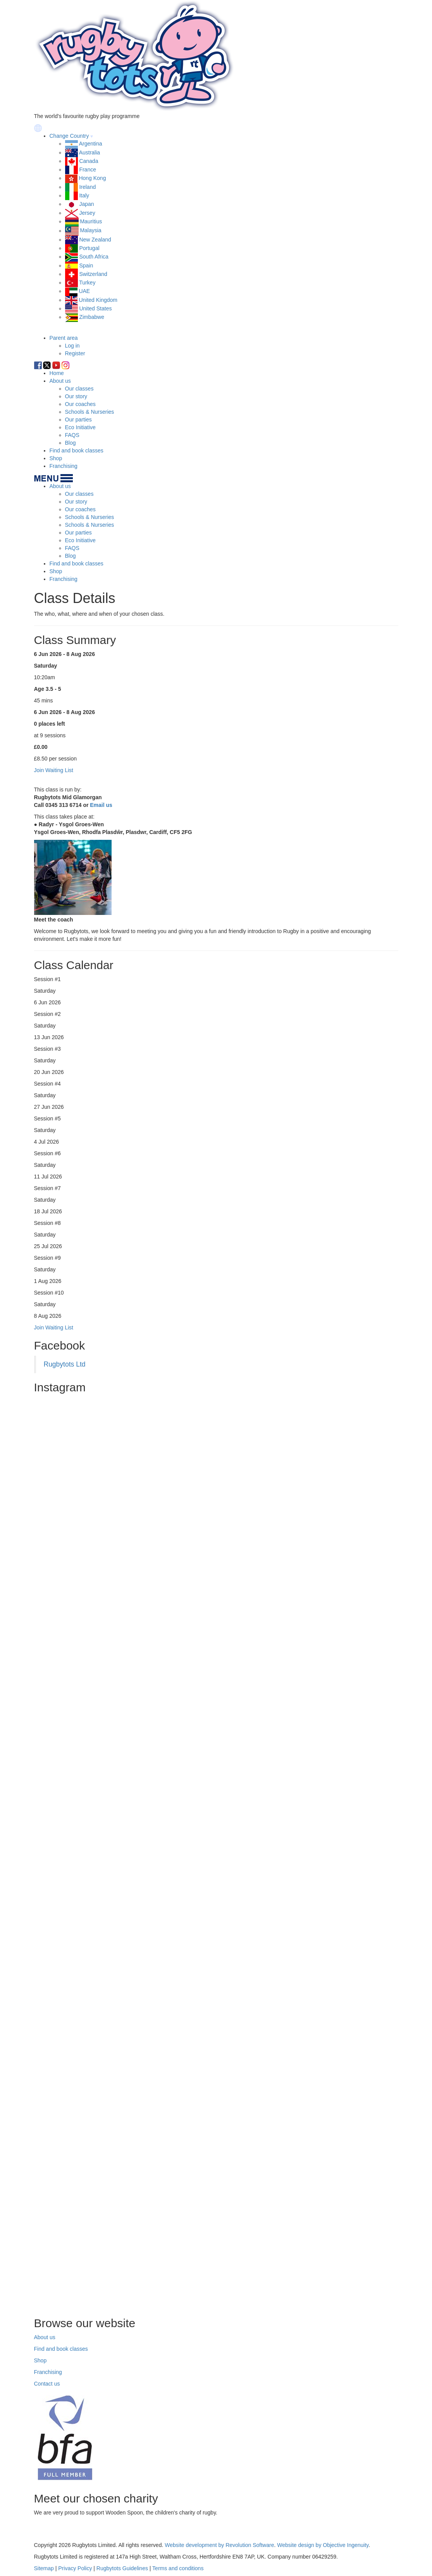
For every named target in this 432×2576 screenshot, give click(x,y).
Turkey (87, 282)
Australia (89, 152)
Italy (84, 195)
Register (75, 353)
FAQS (72, 435)
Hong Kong (92, 178)
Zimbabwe (91, 317)
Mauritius (91, 221)
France (87, 169)
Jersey (87, 213)
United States (95, 308)
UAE (84, 291)
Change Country (69, 136)
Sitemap (44, 2568)
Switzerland (93, 274)
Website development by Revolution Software (219, 2545)
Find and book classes (76, 450)
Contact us (47, 2384)
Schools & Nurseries (89, 412)
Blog (70, 443)
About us (60, 381)
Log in (72, 346)
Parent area (64, 338)
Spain (86, 265)
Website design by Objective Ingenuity (322, 2545)
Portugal (89, 248)
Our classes (79, 388)
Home (57, 373)
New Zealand (95, 239)
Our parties (78, 419)
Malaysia (90, 231)
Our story (76, 396)
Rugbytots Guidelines (122, 2568)
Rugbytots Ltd (65, 1364)
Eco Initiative (80, 427)
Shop (56, 458)
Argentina (90, 143)
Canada (88, 161)
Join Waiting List (53, 1327)
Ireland (87, 187)
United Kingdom (98, 300)
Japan (86, 204)
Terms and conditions (177, 2568)
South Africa (93, 256)
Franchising (63, 466)
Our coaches (80, 404)
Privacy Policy (75, 2568)
